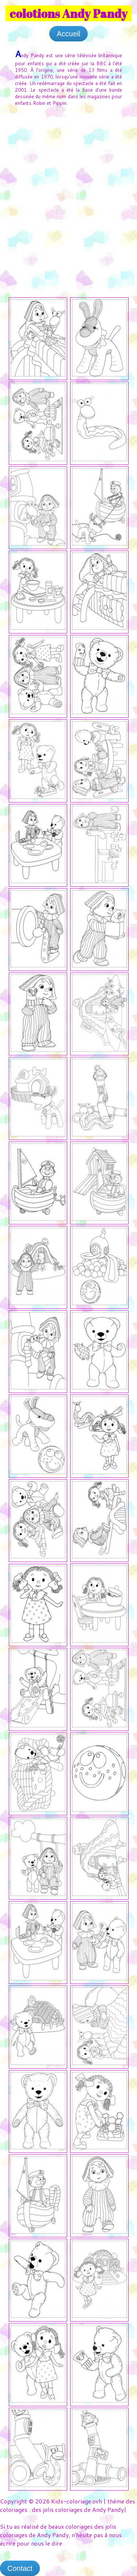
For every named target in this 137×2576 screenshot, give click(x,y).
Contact (20, 2568)
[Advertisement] (68, 184)
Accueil (68, 34)
